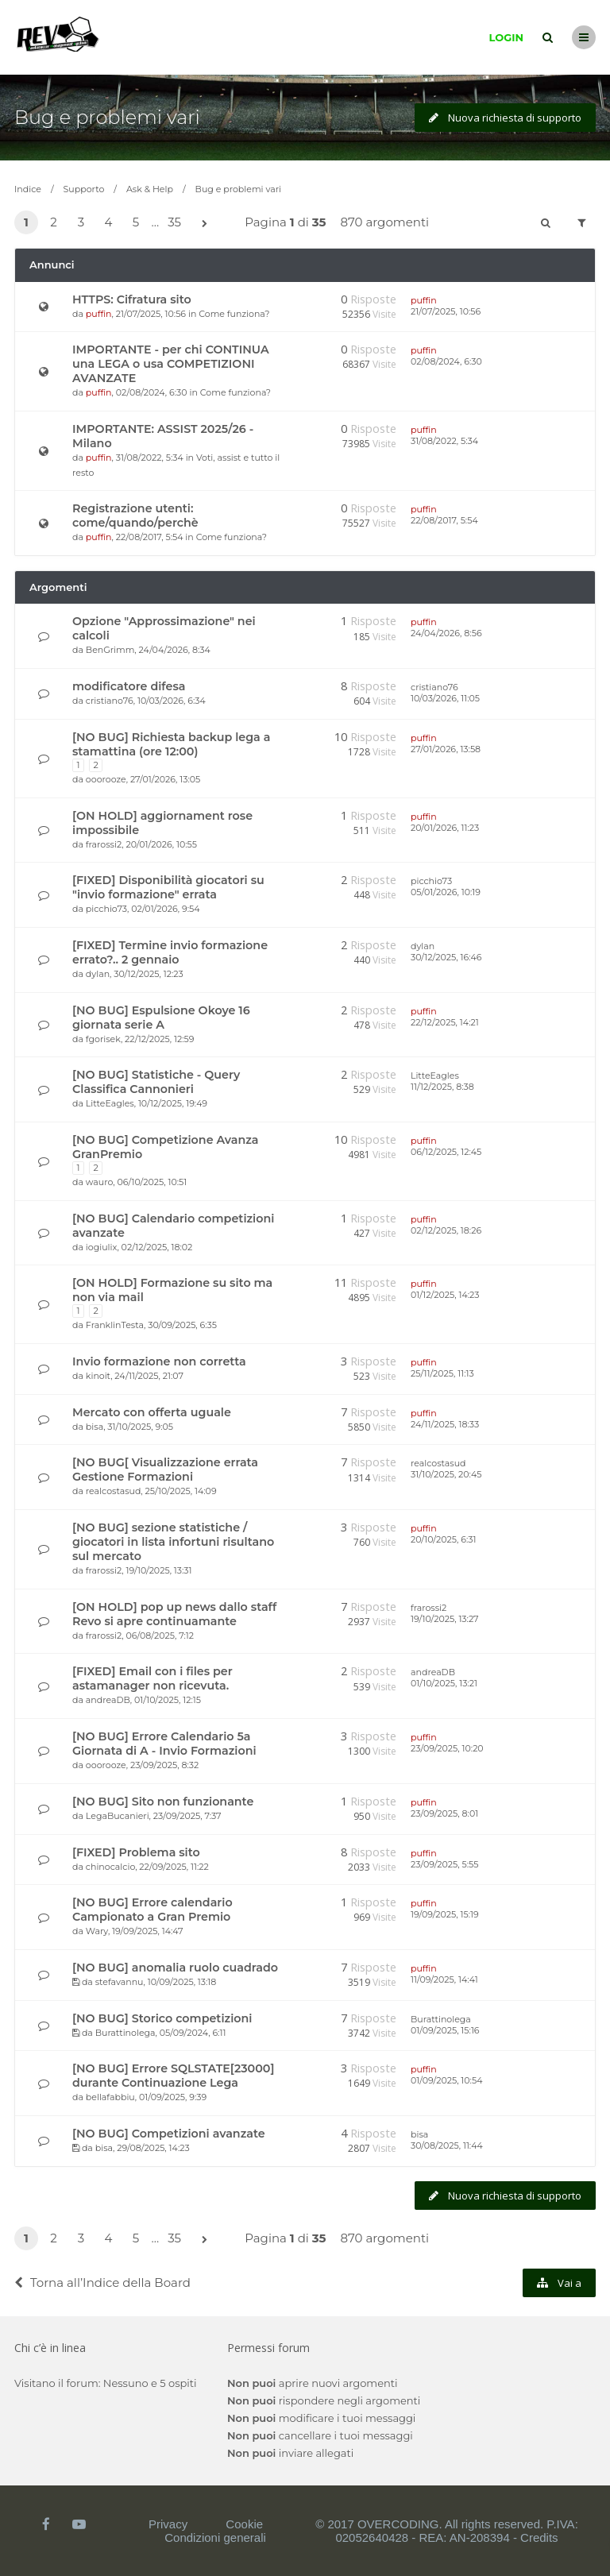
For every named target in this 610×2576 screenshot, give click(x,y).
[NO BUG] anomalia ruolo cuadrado (175, 1967)
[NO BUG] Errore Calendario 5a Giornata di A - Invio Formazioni (164, 1743)
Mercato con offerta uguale (151, 1412)
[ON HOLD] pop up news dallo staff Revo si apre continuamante (174, 1614)
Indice (27, 189)
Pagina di (285, 222)
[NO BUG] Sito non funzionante (162, 1801)
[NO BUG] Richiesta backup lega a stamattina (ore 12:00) (171, 744)
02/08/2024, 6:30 (446, 361)
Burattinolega (125, 2032)
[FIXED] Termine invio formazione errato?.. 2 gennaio (170, 952)
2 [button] (53, 222)
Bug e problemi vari (107, 117)
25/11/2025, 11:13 (442, 1373)
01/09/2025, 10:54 (446, 2080)
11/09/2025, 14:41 (444, 1979)
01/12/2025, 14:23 (445, 1294)
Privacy (168, 2524)
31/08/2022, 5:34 (444, 440)
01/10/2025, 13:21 (444, 1683)
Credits (539, 2537)
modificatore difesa (128, 686)
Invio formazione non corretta (159, 1361)
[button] (204, 224)
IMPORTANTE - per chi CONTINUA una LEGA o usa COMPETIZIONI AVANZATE (170, 363)
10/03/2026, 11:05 (445, 698)
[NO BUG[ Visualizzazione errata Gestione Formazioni (165, 1469)
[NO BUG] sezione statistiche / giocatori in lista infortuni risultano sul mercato (173, 1541)
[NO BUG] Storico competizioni (162, 2018)
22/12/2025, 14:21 (445, 1022)
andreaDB (108, 1699)
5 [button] (136, 222)
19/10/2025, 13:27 (445, 1618)
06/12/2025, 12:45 (446, 1151)
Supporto (84, 189)
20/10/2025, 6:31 (443, 1539)
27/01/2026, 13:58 (446, 749)
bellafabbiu (110, 2097)
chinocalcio (110, 1866)
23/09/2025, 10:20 (447, 1748)
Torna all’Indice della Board (102, 2282)
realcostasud (113, 1491)
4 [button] (109, 222)
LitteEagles (110, 1103)
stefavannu (119, 1981)
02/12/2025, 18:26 (446, 1230)
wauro (99, 1182)
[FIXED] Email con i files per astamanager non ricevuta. (152, 1678)
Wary (97, 1931)
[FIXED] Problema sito (136, 1852)
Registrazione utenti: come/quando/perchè (135, 515)
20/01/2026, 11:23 (445, 827)
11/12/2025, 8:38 (442, 1086)
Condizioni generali (215, 2537)
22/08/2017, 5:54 (444, 520)
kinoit (98, 1375)
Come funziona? (234, 313)
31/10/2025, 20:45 (446, 1474)
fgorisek (103, 1039)
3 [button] (81, 222)
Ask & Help (149, 189)
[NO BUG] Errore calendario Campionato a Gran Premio (152, 1909)
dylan (98, 973)
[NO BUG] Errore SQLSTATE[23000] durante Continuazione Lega (173, 2075)
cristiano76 (109, 700)
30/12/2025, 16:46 (446, 957)
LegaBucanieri (117, 1815)
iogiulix (102, 1247)
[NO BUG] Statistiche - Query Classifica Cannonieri (156, 1082)
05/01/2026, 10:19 (446, 892)
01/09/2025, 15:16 (445, 2030)
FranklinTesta (115, 1324)
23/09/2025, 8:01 (444, 1813)
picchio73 (106, 908)
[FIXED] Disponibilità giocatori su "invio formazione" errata (168, 887)
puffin (99, 313)
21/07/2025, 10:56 (446, 311)
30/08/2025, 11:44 (447, 2145)
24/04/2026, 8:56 (446, 633)
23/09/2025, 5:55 (445, 1864)
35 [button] (174, 222)
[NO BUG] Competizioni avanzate (168, 2133)
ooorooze (106, 779)
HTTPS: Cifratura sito (131, 299)
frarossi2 (104, 844)
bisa (94, 1426)
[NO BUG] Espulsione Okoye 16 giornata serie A (161, 1017)
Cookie (244, 2524)
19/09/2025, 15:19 (445, 1914)
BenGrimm (110, 649)
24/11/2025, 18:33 (445, 1424)
